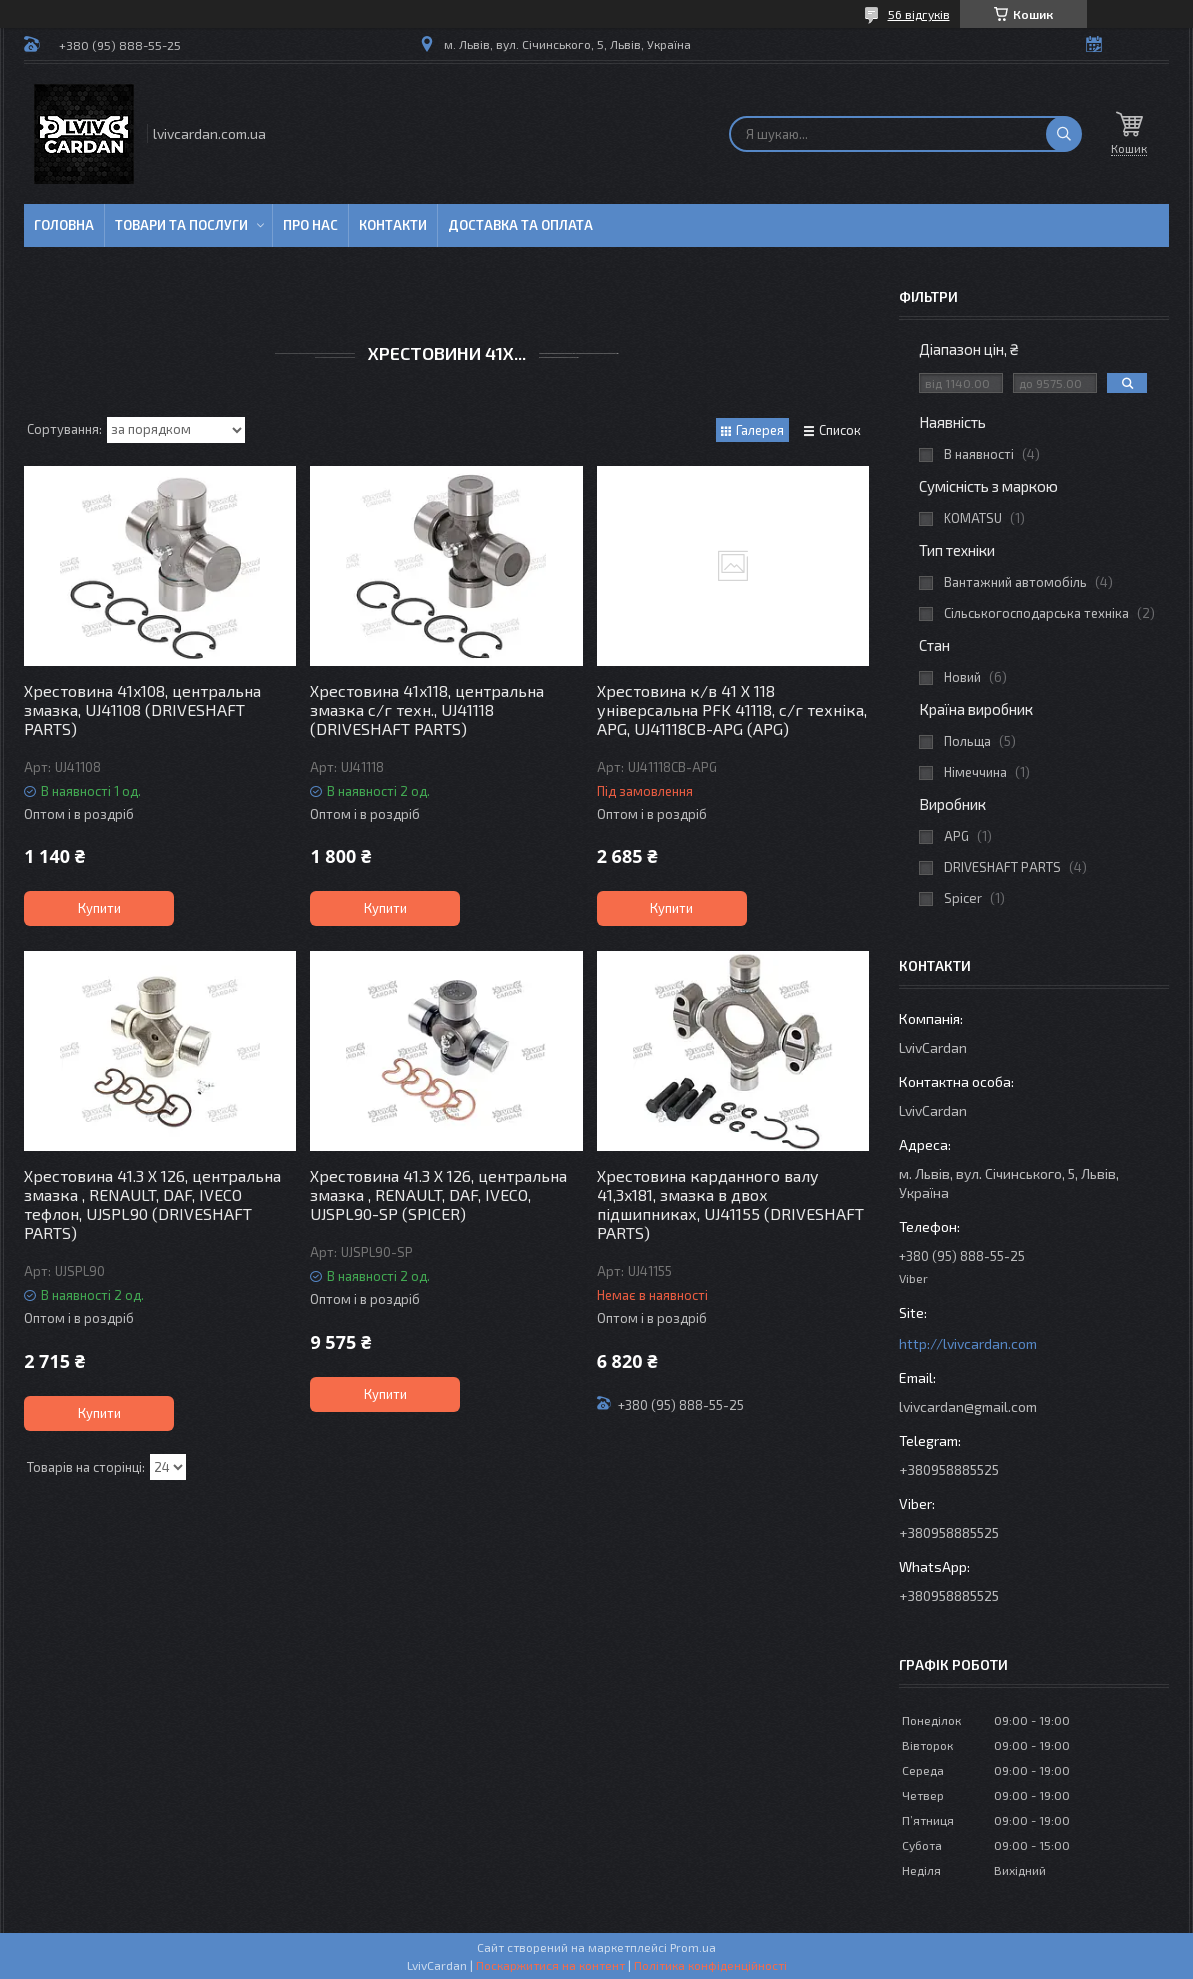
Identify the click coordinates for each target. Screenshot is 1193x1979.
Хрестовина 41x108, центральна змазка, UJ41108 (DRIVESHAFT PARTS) (142, 709)
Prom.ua (693, 1947)
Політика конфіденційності (710, 1965)
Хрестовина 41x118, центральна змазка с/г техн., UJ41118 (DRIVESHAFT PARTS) (427, 709)
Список (840, 430)
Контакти (393, 225)
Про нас (310, 225)
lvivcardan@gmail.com (968, 1406)
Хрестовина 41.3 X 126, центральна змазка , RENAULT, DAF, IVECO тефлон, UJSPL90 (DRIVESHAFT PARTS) (152, 1204)
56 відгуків (919, 14)
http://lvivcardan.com (968, 1343)
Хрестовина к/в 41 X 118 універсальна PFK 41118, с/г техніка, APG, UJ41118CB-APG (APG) (732, 709)
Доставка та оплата (520, 225)
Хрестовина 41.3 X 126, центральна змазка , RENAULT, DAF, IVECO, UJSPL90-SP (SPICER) (438, 1194)
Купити (99, 908)
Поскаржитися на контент (550, 1965)
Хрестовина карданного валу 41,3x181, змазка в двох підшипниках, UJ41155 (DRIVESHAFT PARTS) (730, 1204)
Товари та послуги (181, 225)
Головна (64, 225)
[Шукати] (1064, 134)
